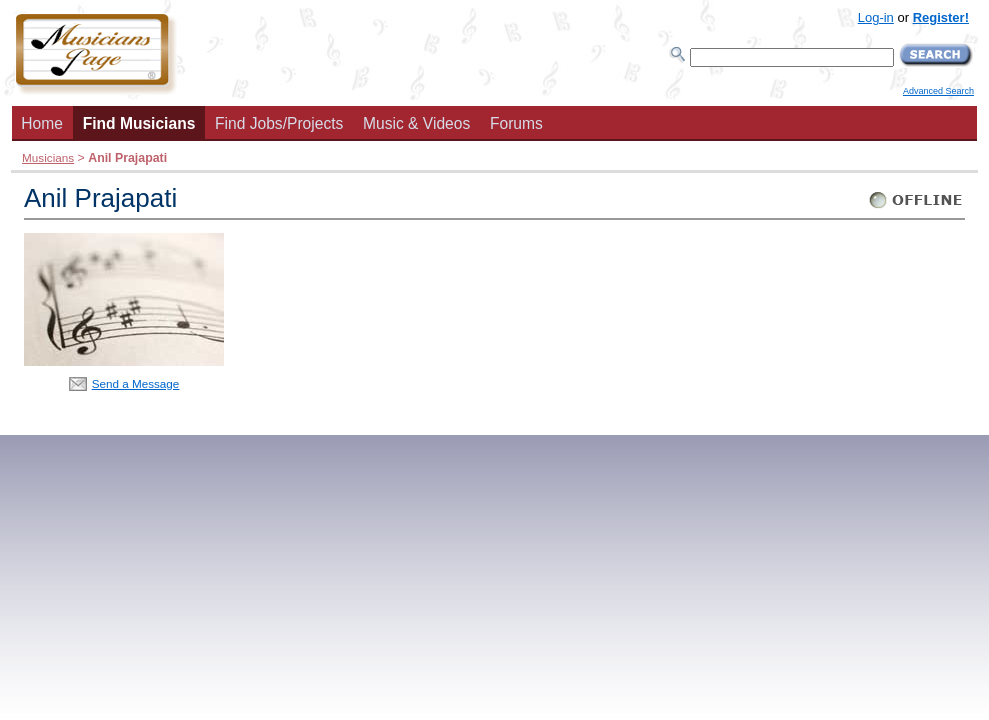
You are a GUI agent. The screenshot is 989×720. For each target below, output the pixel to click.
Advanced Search (938, 91)
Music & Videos (416, 123)
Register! (941, 17)
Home (42, 123)
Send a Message (136, 383)
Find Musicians (139, 123)
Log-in (876, 17)
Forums (516, 123)
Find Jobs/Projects (279, 123)
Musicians (48, 157)
